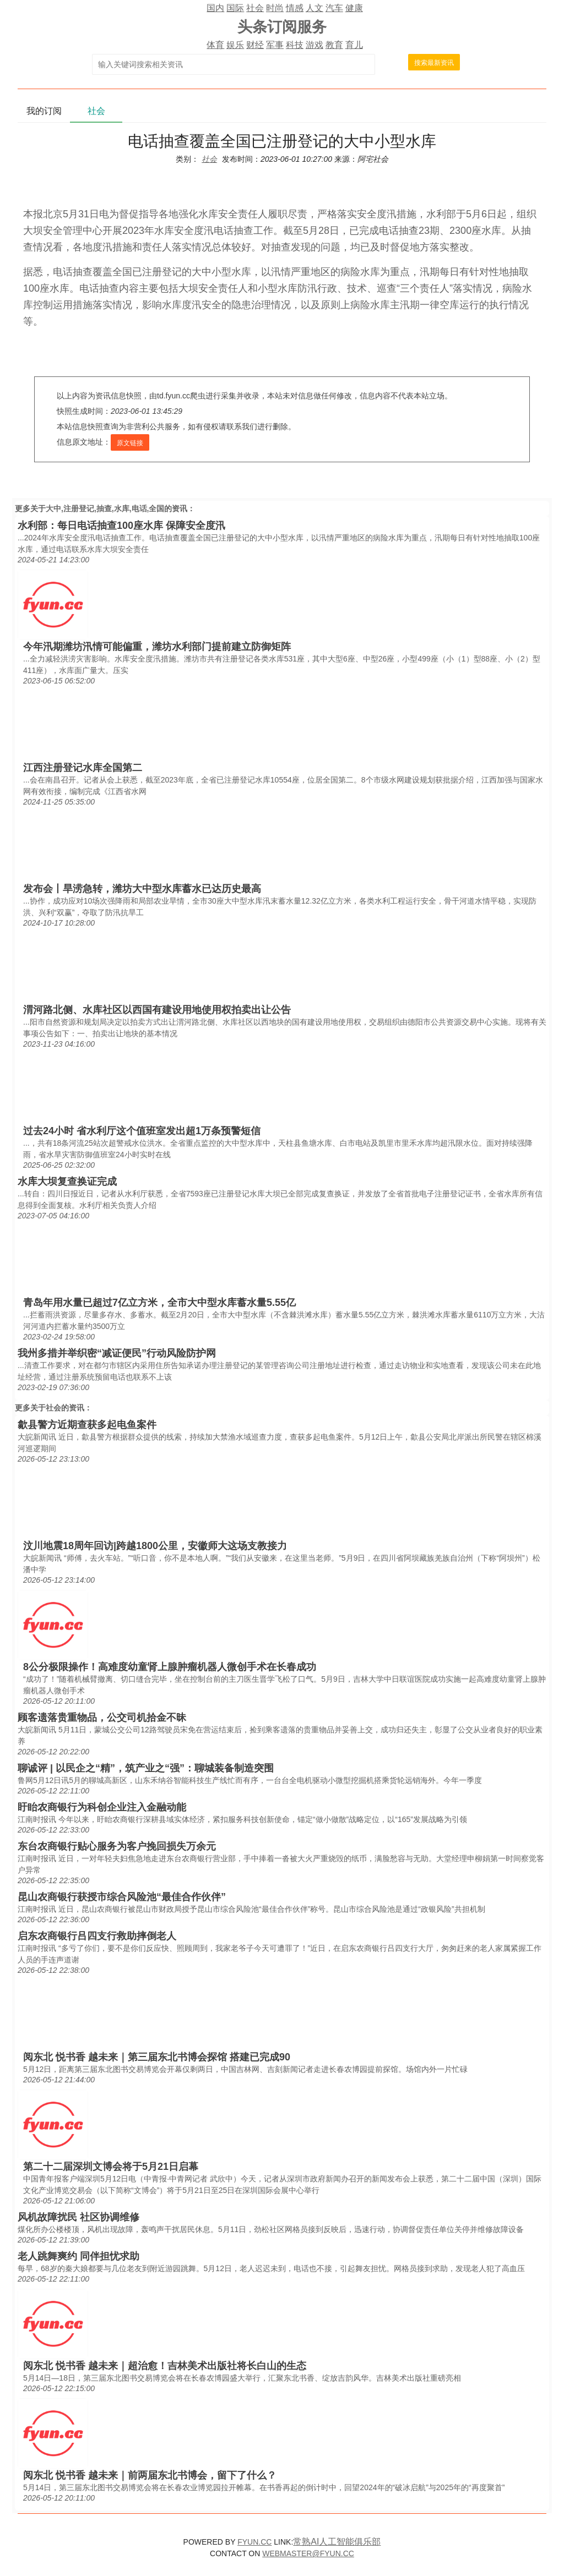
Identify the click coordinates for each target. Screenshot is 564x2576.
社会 (255, 8)
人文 (314, 8)
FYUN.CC (254, 2541)
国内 (215, 8)
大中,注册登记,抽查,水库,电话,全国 (105, 508)
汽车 (334, 8)
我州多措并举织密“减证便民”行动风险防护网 (117, 1353)
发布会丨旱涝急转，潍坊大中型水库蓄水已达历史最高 (142, 888)
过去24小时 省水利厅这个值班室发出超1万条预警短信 (142, 1130)
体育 (215, 45)
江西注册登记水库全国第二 (82, 767)
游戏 (314, 45)
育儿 (354, 45)
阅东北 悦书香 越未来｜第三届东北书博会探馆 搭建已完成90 (156, 2057)
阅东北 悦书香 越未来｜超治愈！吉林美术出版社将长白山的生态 (164, 2365)
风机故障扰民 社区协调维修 (78, 2217)
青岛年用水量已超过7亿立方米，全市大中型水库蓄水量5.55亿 (159, 1302)
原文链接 (130, 443)
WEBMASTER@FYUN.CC (308, 2553)
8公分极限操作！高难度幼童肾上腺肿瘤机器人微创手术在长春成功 (169, 1666)
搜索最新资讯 (434, 63)
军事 (275, 45)
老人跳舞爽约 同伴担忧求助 (78, 2256)
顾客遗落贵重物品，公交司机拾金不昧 (102, 1717)
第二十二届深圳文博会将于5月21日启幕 (110, 2166)
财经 (255, 45)
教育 (334, 45)
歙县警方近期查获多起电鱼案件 (87, 1424)
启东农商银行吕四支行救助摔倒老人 (97, 1935)
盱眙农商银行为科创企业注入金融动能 (102, 1807)
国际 (235, 8)
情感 (294, 8)
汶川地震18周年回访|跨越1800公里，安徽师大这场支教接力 (155, 1545)
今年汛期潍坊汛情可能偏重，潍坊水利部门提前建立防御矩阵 (157, 646)
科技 (294, 45)
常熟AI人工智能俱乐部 (337, 2541)
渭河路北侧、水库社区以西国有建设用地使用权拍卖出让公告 (157, 1009)
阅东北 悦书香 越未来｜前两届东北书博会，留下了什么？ (149, 2475)
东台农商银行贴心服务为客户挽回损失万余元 (117, 1846)
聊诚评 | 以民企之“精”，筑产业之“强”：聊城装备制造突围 (146, 1768)
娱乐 (235, 45)
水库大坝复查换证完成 (67, 1181)
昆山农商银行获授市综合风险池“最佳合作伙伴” (122, 1896)
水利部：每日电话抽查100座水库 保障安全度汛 (121, 525)
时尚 (275, 8)
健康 (354, 8)
